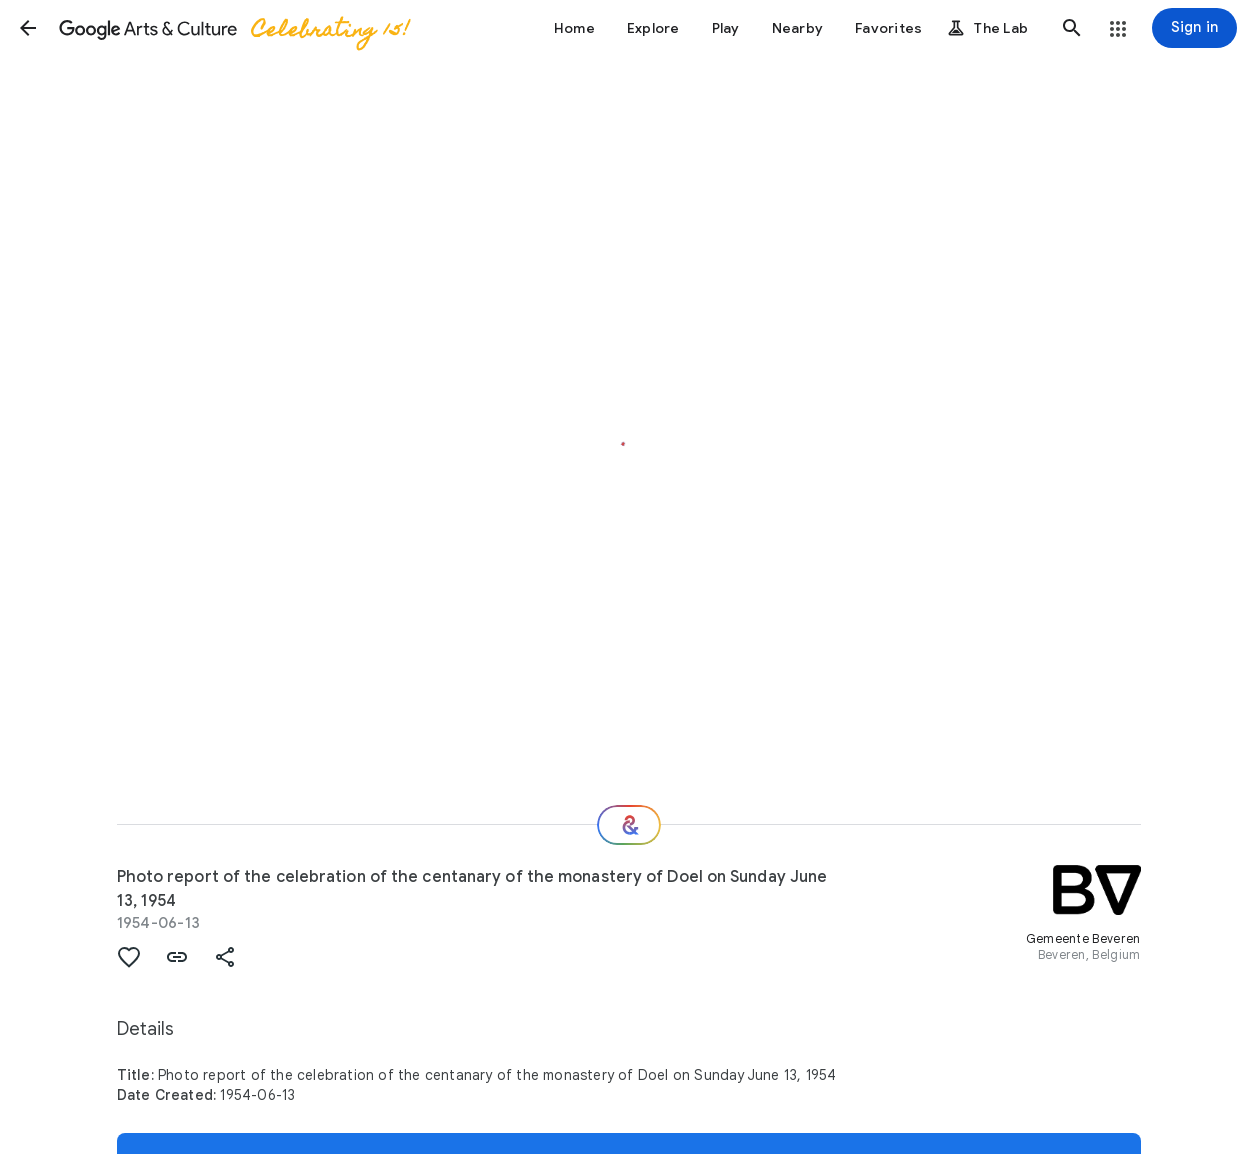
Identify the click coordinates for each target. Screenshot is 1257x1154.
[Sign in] (1194, 28)
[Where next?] (629, 825)
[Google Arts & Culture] (233, 28)
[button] (28, 28)
